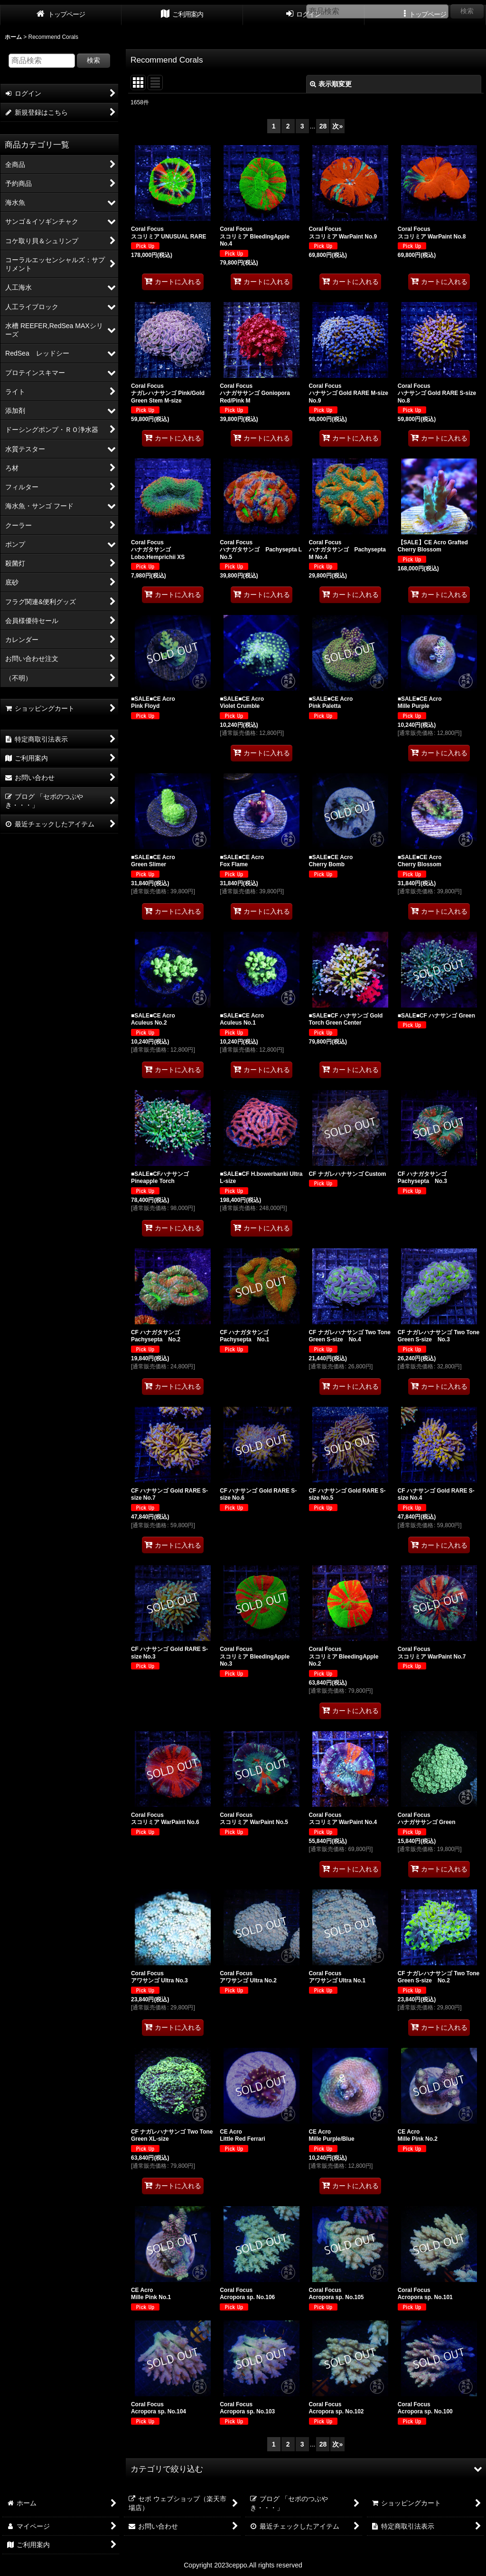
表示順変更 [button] (331, 84)
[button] (306, 2468)
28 (323, 126)
